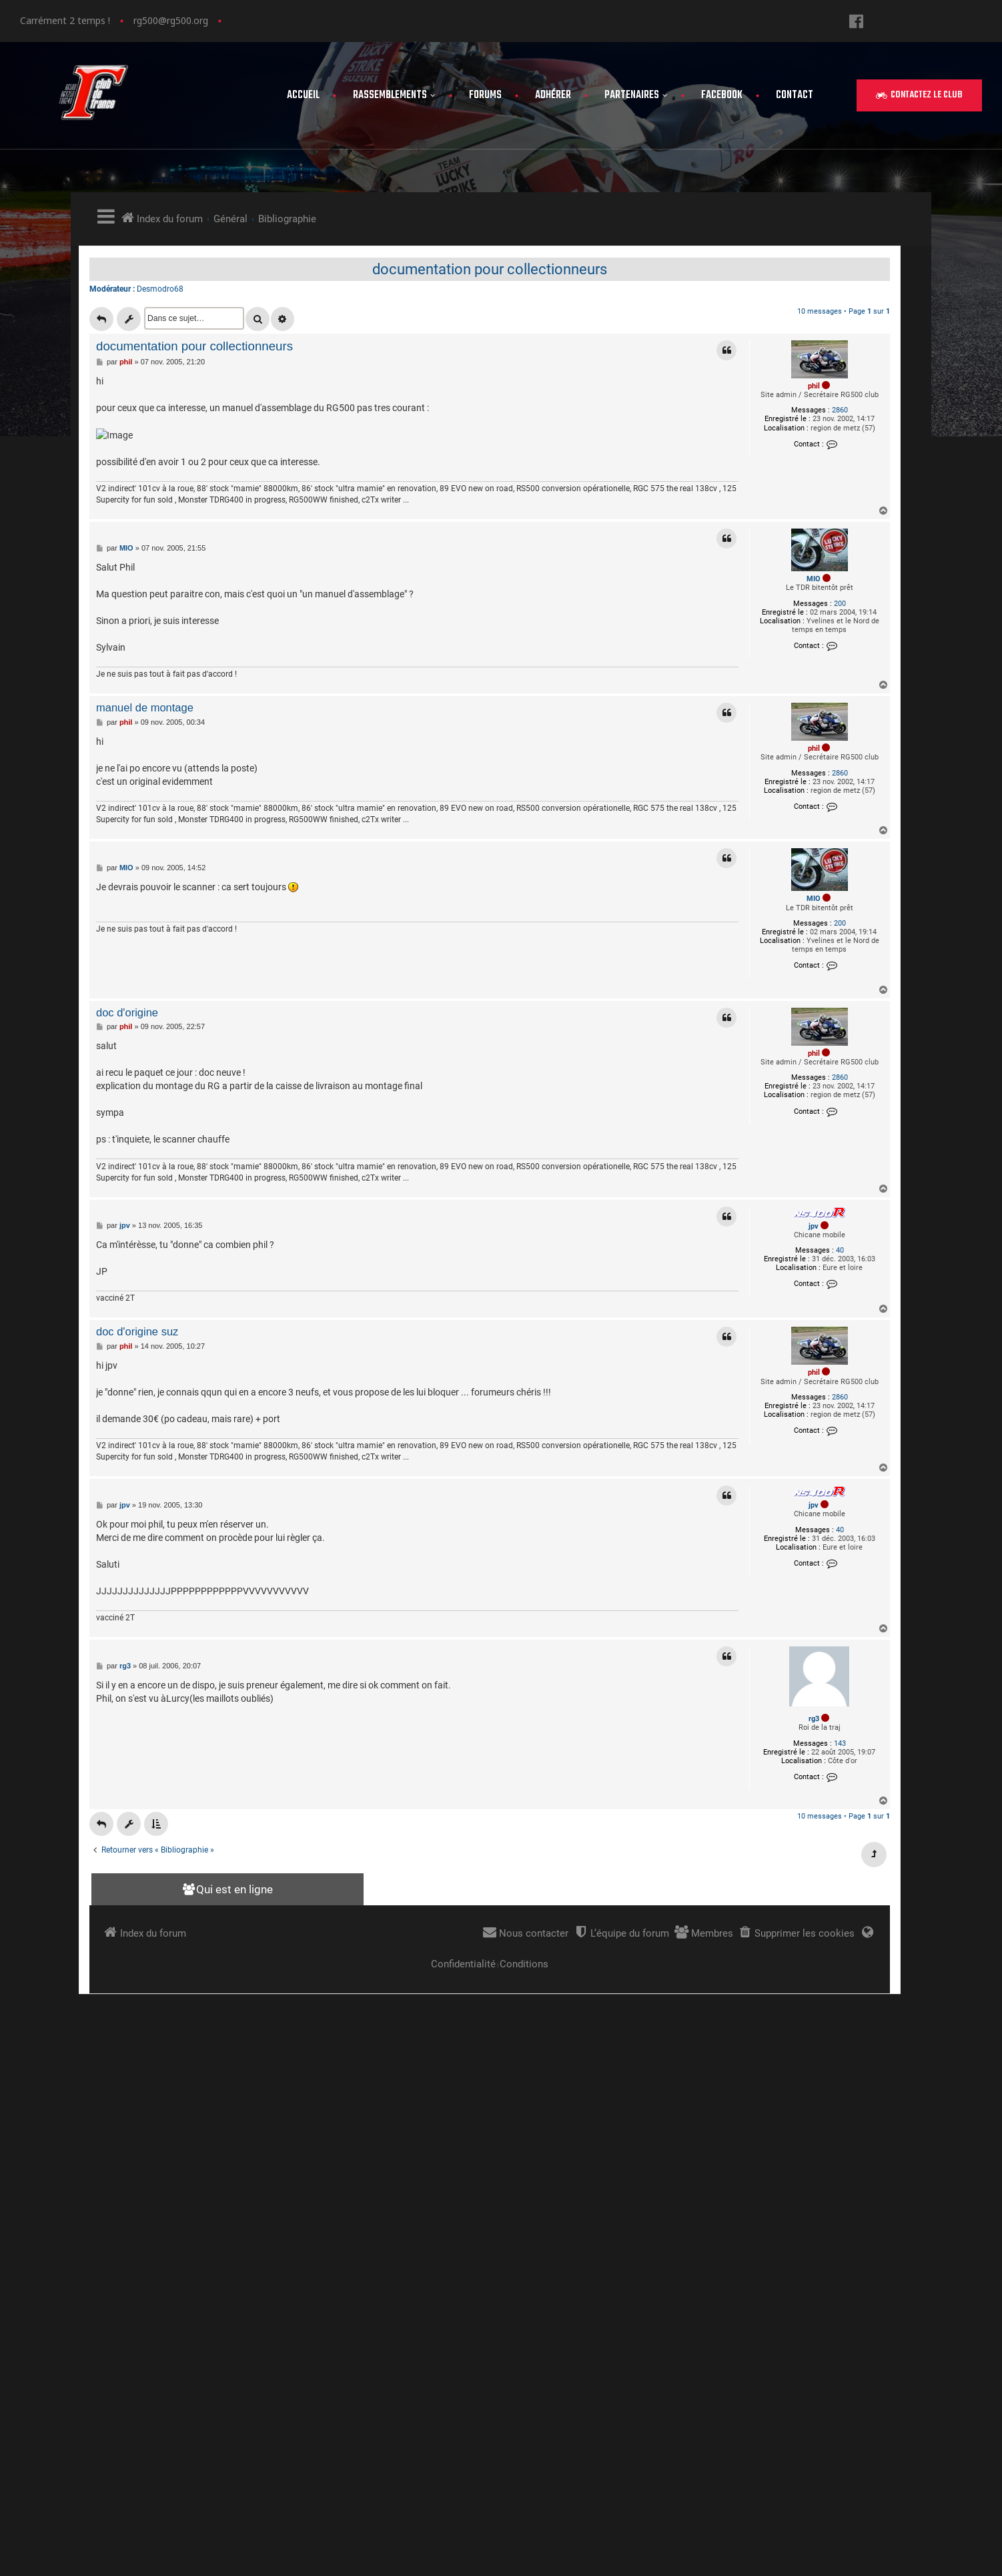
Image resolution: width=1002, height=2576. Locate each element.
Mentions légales (822, 2315)
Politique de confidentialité (847, 2335)
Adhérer (553, 95)
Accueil (303, 95)
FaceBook (721, 95)
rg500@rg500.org (170, 20)
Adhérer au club (819, 2275)
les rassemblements (831, 2235)
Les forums (806, 2255)
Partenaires (636, 95)
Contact (794, 95)
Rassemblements (394, 95)
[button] (919, 95)
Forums (485, 95)
